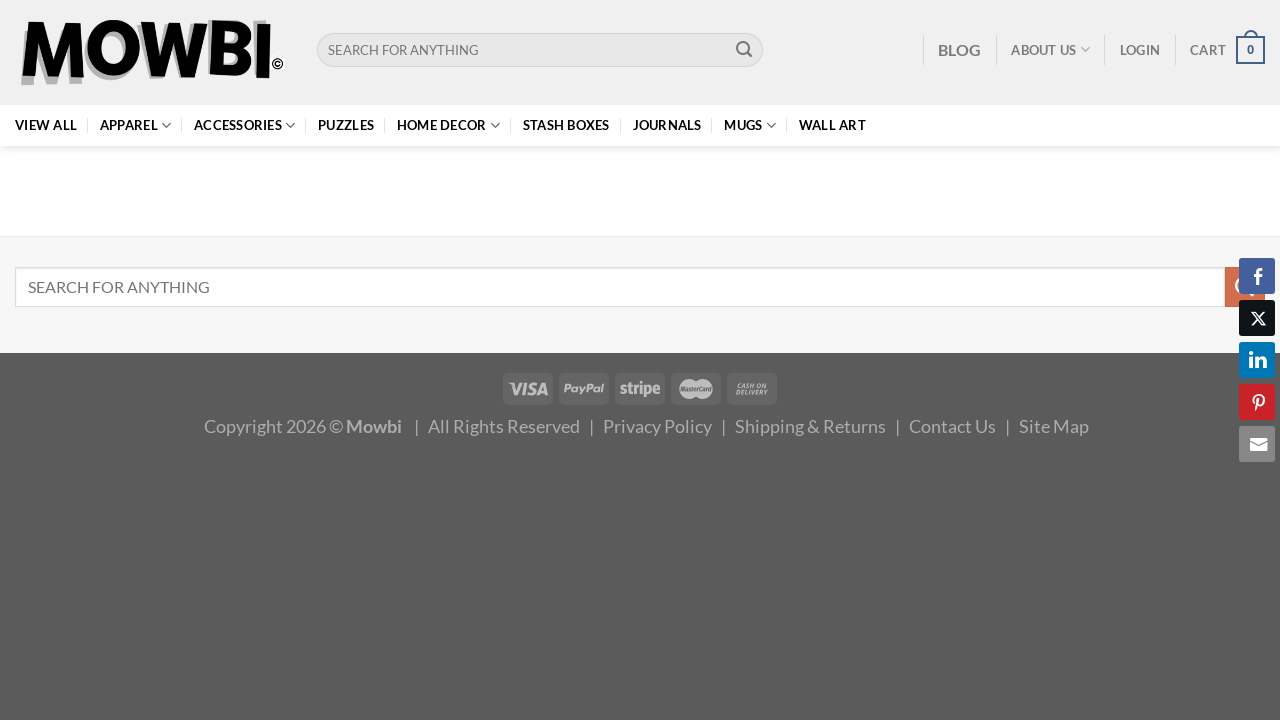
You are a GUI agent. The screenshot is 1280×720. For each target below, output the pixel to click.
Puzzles (346, 125)
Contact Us (952, 426)
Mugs (750, 125)
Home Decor (448, 125)
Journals (667, 125)
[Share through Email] (1257, 444)
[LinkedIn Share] (1257, 360)
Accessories (244, 125)
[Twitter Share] (1257, 318)
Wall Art (832, 125)
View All (46, 125)
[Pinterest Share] (1257, 402)
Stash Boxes (566, 125)
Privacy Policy (657, 426)
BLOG (959, 49)
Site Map (1054, 426)
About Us (1050, 49)
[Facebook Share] (1257, 276)
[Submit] (744, 50)
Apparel (135, 125)
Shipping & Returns (810, 426)
